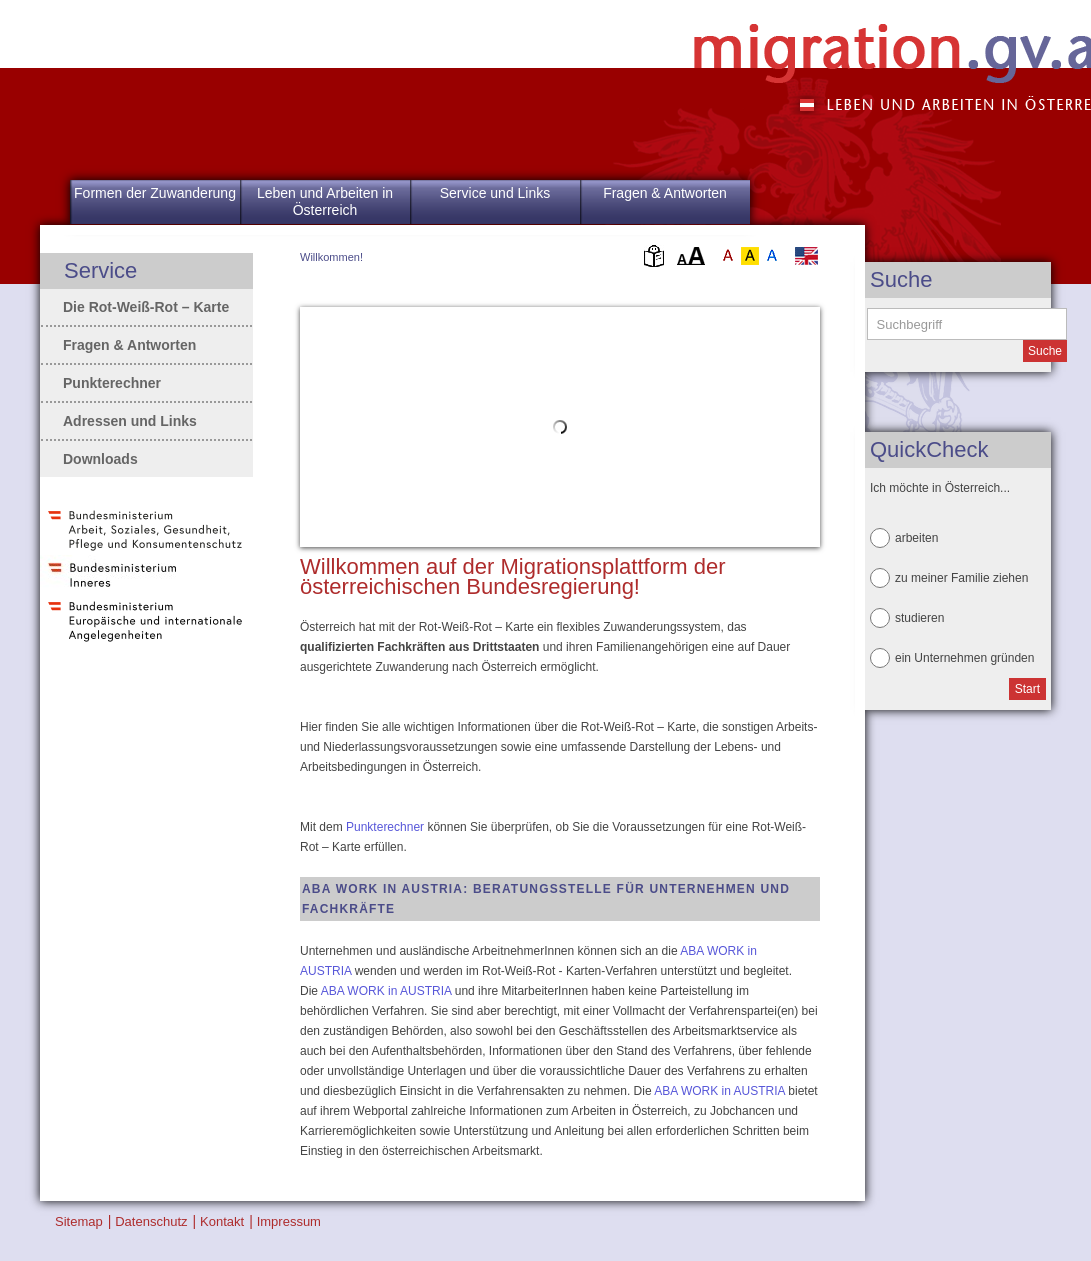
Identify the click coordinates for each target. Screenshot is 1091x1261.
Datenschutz (151, 1221)
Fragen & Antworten (665, 193)
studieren (919, 618)
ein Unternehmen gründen (964, 658)
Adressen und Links (130, 421)
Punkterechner (385, 827)
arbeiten (916, 538)
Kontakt (222, 1221)
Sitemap (79, 1221)
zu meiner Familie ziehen (961, 578)
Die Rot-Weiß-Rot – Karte (146, 307)
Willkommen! (331, 257)
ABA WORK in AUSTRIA (386, 991)
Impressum (289, 1221)
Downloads (100, 459)
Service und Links (495, 193)
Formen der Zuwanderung (155, 193)
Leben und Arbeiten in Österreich (325, 201)
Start (1027, 689)
